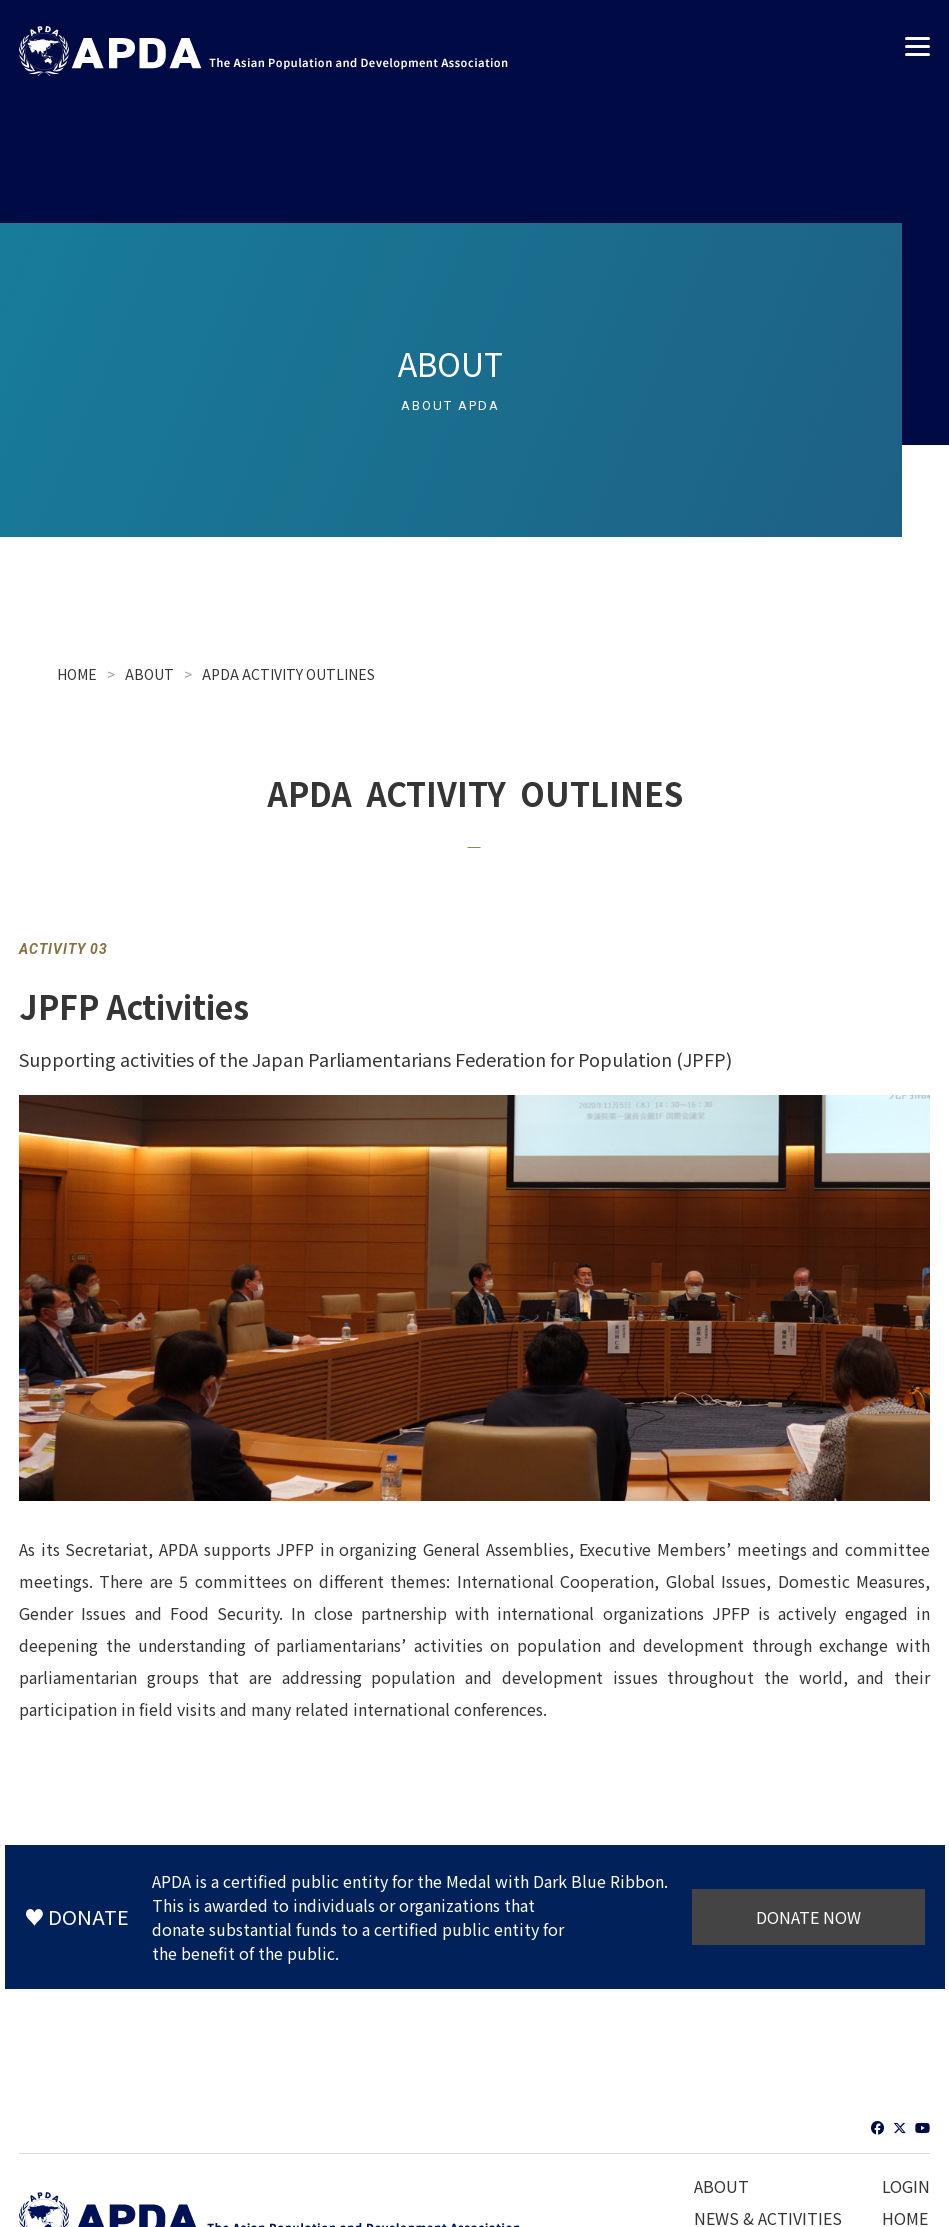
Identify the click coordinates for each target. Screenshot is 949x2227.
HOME (77, 674)
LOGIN (906, 2186)
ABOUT (149, 674)
